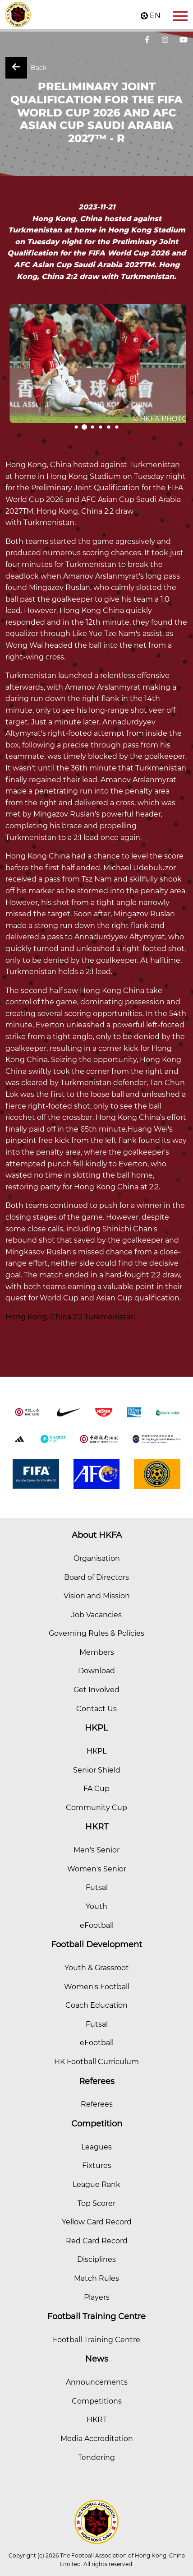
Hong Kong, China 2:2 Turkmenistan (70, 1317)
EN (155, 15)
